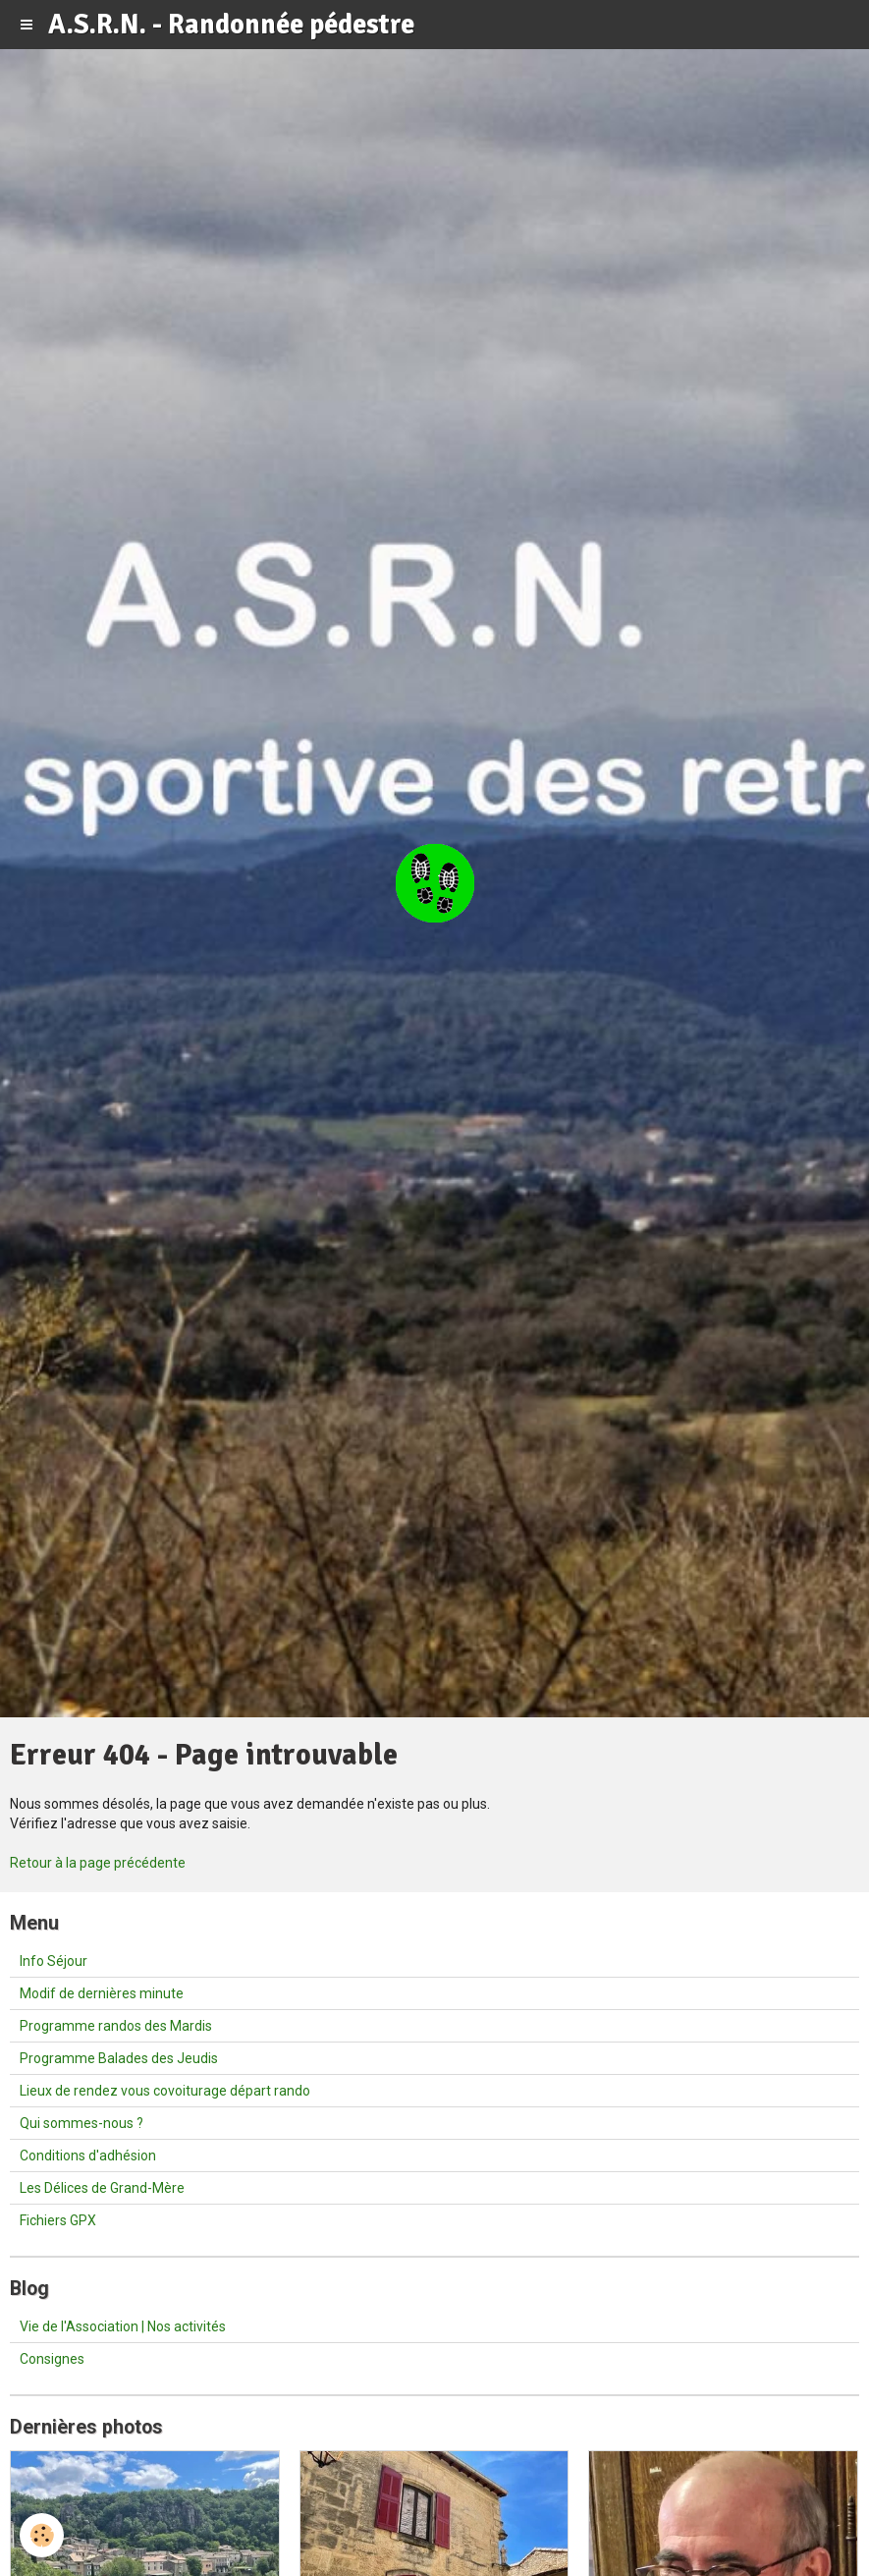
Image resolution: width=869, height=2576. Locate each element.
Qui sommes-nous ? (81, 2123)
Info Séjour (53, 1961)
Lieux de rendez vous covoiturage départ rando (165, 2091)
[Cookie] (42, 2535)
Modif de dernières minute (102, 1993)
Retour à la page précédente (98, 1863)
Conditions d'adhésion (88, 2155)
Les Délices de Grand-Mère (102, 2188)
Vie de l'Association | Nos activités (123, 2326)
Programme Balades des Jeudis (119, 2058)
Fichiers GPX (58, 2220)
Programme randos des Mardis (116, 2026)
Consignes (52, 2359)
